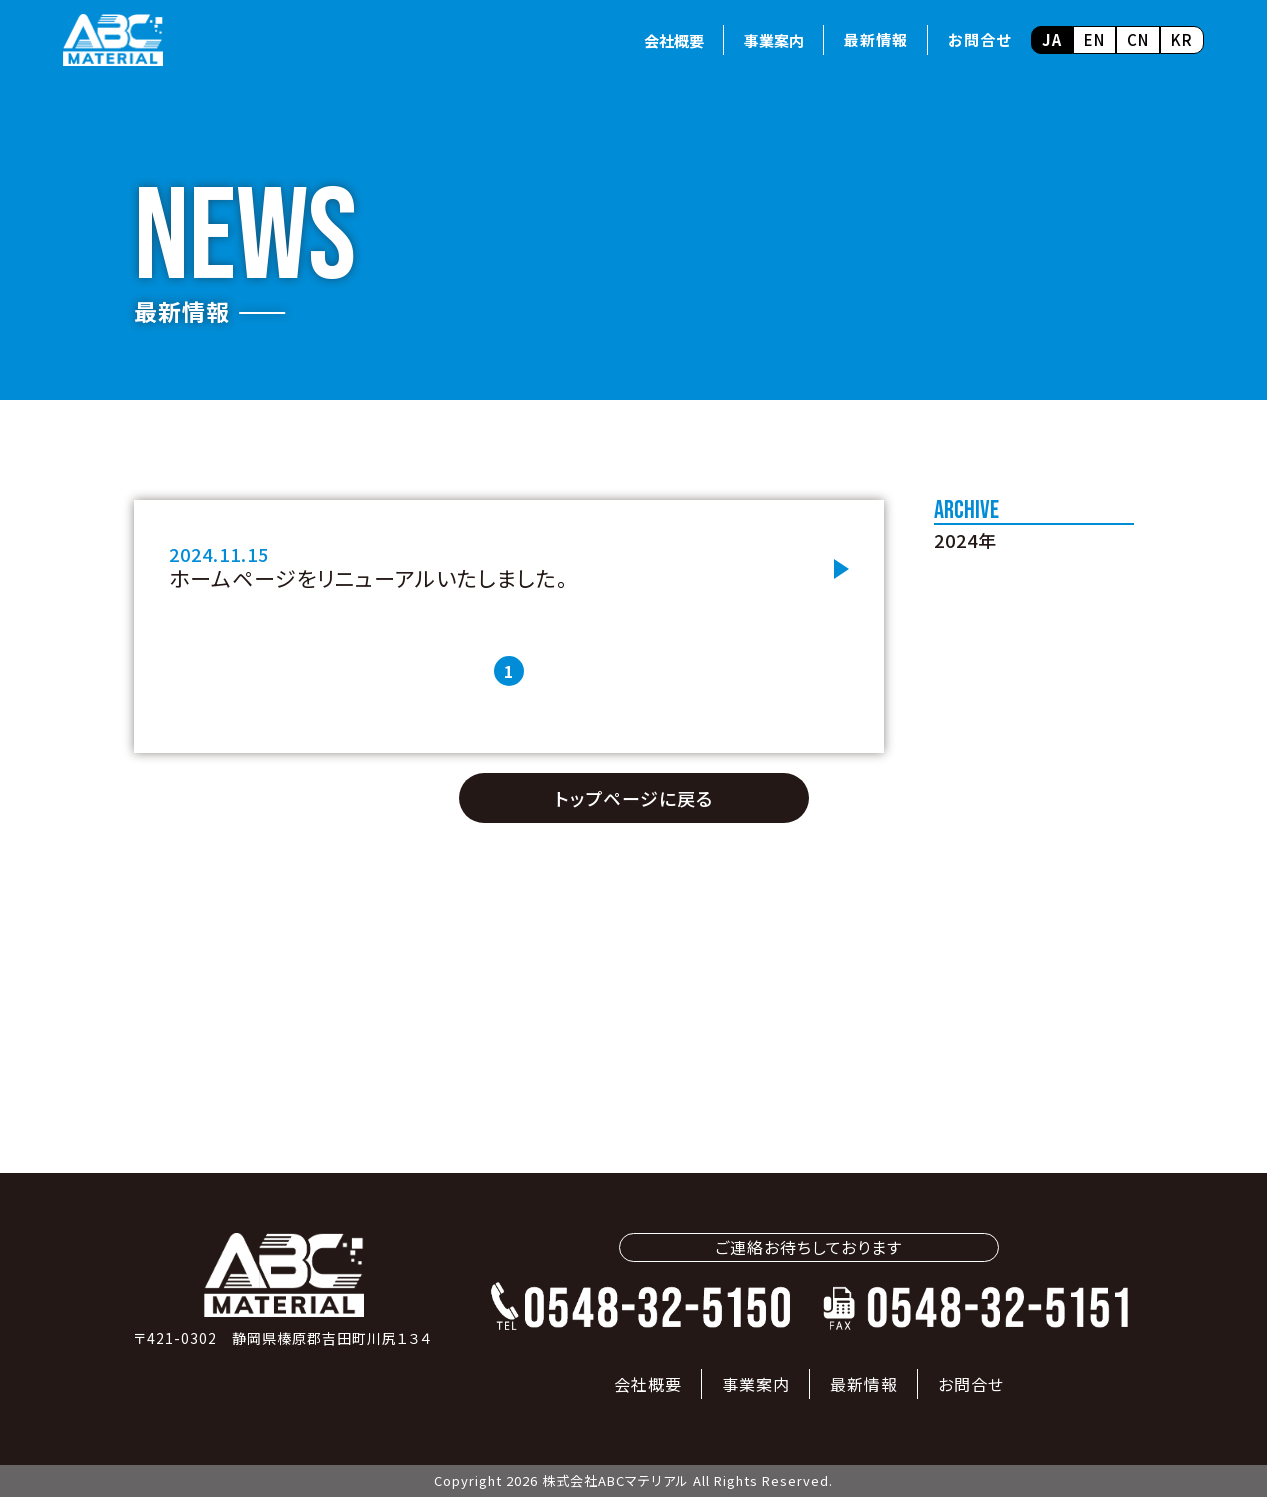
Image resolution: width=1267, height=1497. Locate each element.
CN (1138, 39)
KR (1182, 39)
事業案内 (774, 40)
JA (1052, 39)
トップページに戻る (634, 798)
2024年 (965, 540)
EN (1094, 39)
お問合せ (979, 39)
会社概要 (674, 40)
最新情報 (876, 39)
